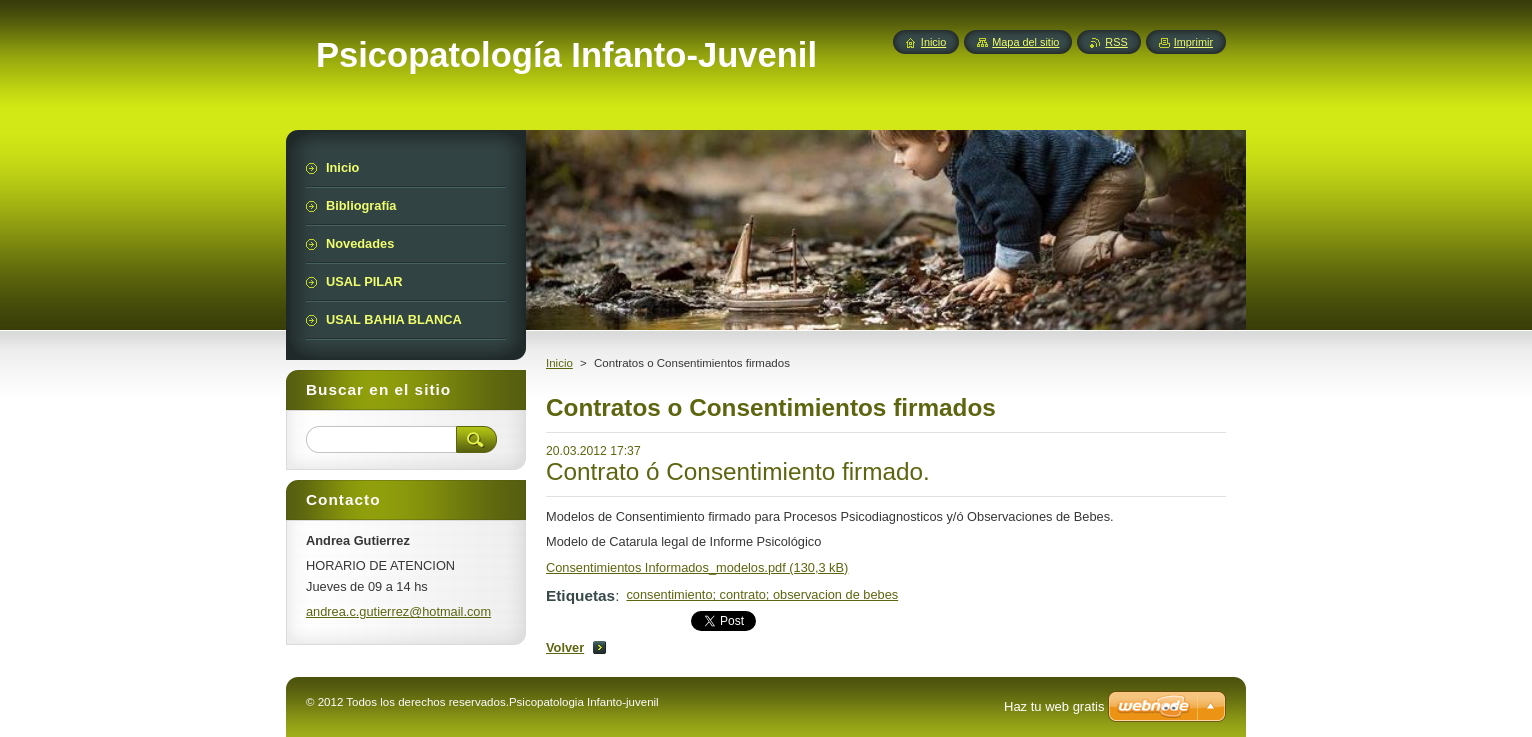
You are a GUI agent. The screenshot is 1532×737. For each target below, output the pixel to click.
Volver (565, 647)
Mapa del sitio (1025, 42)
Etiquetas (580, 595)
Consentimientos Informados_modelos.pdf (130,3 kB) (697, 567)
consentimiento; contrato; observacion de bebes (762, 594)
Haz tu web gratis (1054, 706)
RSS (1116, 42)
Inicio (559, 363)
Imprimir (1193, 42)
